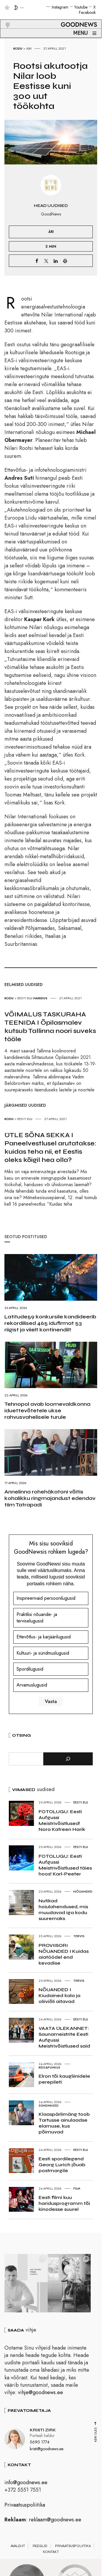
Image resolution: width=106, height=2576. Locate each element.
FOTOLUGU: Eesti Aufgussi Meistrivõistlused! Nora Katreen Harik (62, 1820)
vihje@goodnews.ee (40, 2394)
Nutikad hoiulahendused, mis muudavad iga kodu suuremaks (63, 1909)
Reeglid (40, 2548)
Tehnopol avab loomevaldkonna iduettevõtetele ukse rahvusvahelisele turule (47, 1410)
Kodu (17, 48)
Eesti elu (24, 998)
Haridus (40, 998)
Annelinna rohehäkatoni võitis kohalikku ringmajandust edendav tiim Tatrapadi (49, 1498)
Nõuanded (82, 1891)
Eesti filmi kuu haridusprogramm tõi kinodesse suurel (64, 2203)
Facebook (87, 12)
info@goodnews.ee (25, 2484)
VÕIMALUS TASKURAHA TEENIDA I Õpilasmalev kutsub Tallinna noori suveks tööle (50, 1027)
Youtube (80, 7)
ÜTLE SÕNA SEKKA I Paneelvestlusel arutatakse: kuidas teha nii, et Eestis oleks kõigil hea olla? (50, 1147)
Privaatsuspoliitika (24, 2506)
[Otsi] (68, 1758)
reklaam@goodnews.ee (55, 2522)
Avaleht (18, 2548)
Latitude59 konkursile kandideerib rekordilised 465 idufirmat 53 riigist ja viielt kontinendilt (50, 1323)
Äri (29, 48)
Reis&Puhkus (49, 2067)
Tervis (79, 1936)
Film (76, 2188)
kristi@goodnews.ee (46, 2451)
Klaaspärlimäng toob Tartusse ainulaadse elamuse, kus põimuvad (64, 2123)
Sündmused (49, 2105)
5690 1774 (39, 2444)
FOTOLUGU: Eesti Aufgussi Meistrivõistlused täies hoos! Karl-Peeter (65, 1865)
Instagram (60, 7)
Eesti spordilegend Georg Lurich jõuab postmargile (62, 2164)
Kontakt (51, 2554)
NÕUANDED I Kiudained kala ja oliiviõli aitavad (59, 1995)
